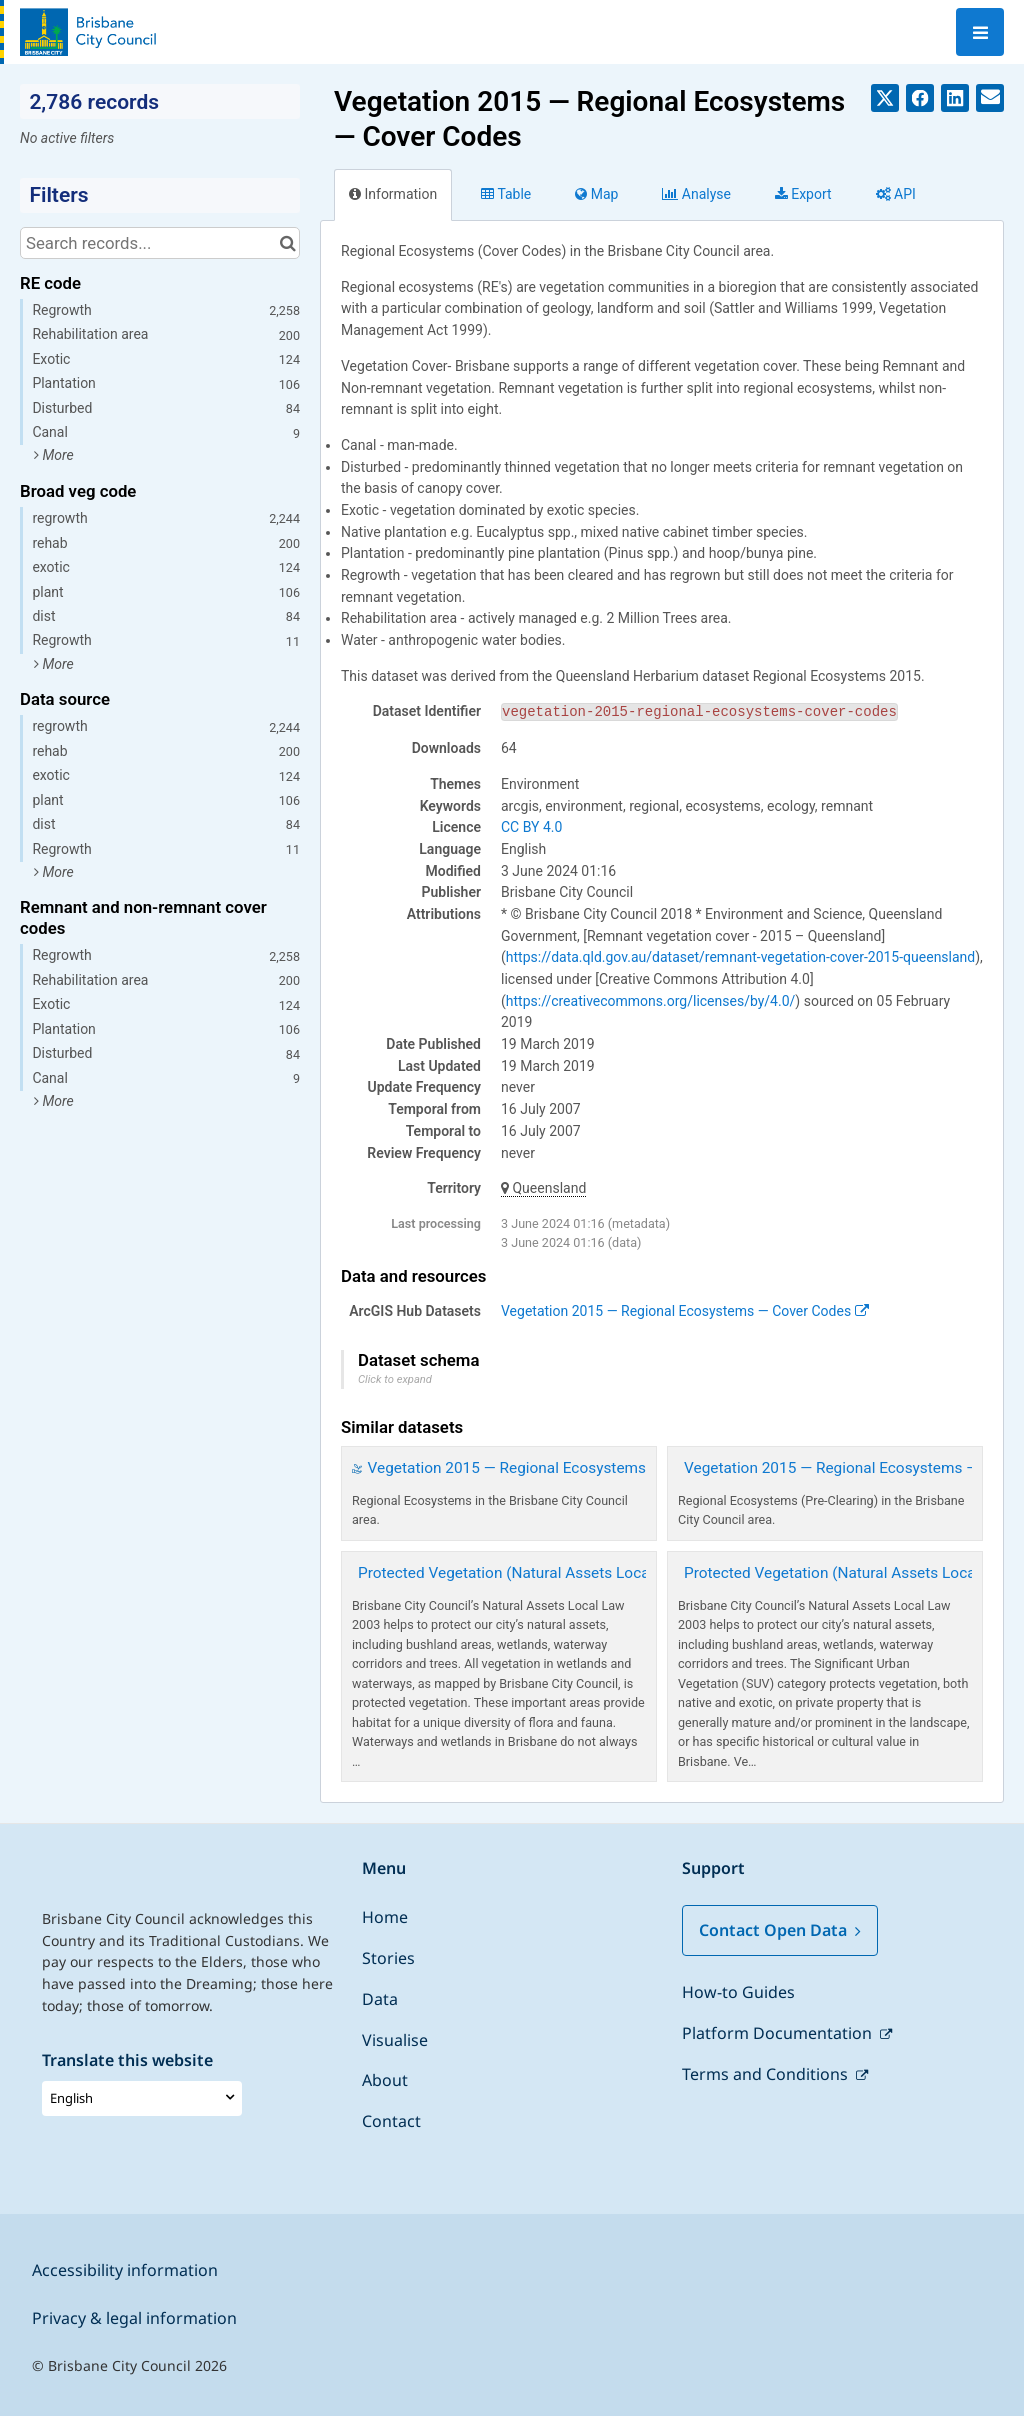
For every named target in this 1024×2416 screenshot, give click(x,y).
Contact (391, 2121)
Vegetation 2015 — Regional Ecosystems (507, 1468)
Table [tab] (506, 194)
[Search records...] (160, 243)
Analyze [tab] (696, 194)
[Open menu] (980, 32)
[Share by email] (990, 98)
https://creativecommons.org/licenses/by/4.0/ (651, 1001)
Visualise (395, 2040)
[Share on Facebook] (920, 98)
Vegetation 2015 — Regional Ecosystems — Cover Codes (685, 1311)
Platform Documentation (779, 2033)
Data (380, 1999)
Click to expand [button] (395, 1379)
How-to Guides (738, 1992)
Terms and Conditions (767, 2074)
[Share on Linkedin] (955, 98)
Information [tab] (393, 194)
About (385, 2080)
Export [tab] (803, 194)
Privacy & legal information (134, 2318)
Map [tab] (596, 194)
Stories (388, 1958)
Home (385, 1917)
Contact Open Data (780, 1930)
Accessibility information (125, 2270)
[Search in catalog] (287, 243)
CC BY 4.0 (531, 827)
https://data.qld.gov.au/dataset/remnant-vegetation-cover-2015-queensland (740, 957)
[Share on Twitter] (885, 98)
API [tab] (896, 194)
